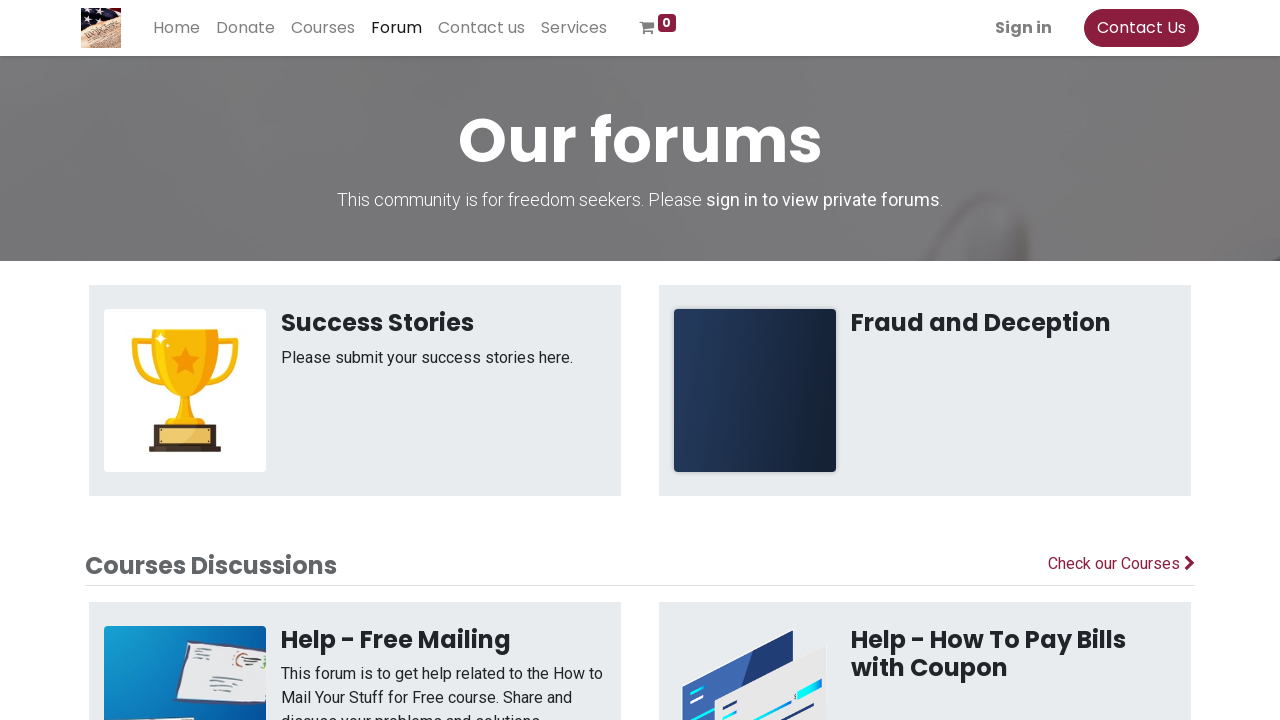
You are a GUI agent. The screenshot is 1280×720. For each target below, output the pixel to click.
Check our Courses (1121, 563)
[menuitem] (180, 28)
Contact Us (1137, 27)
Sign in (1019, 27)
